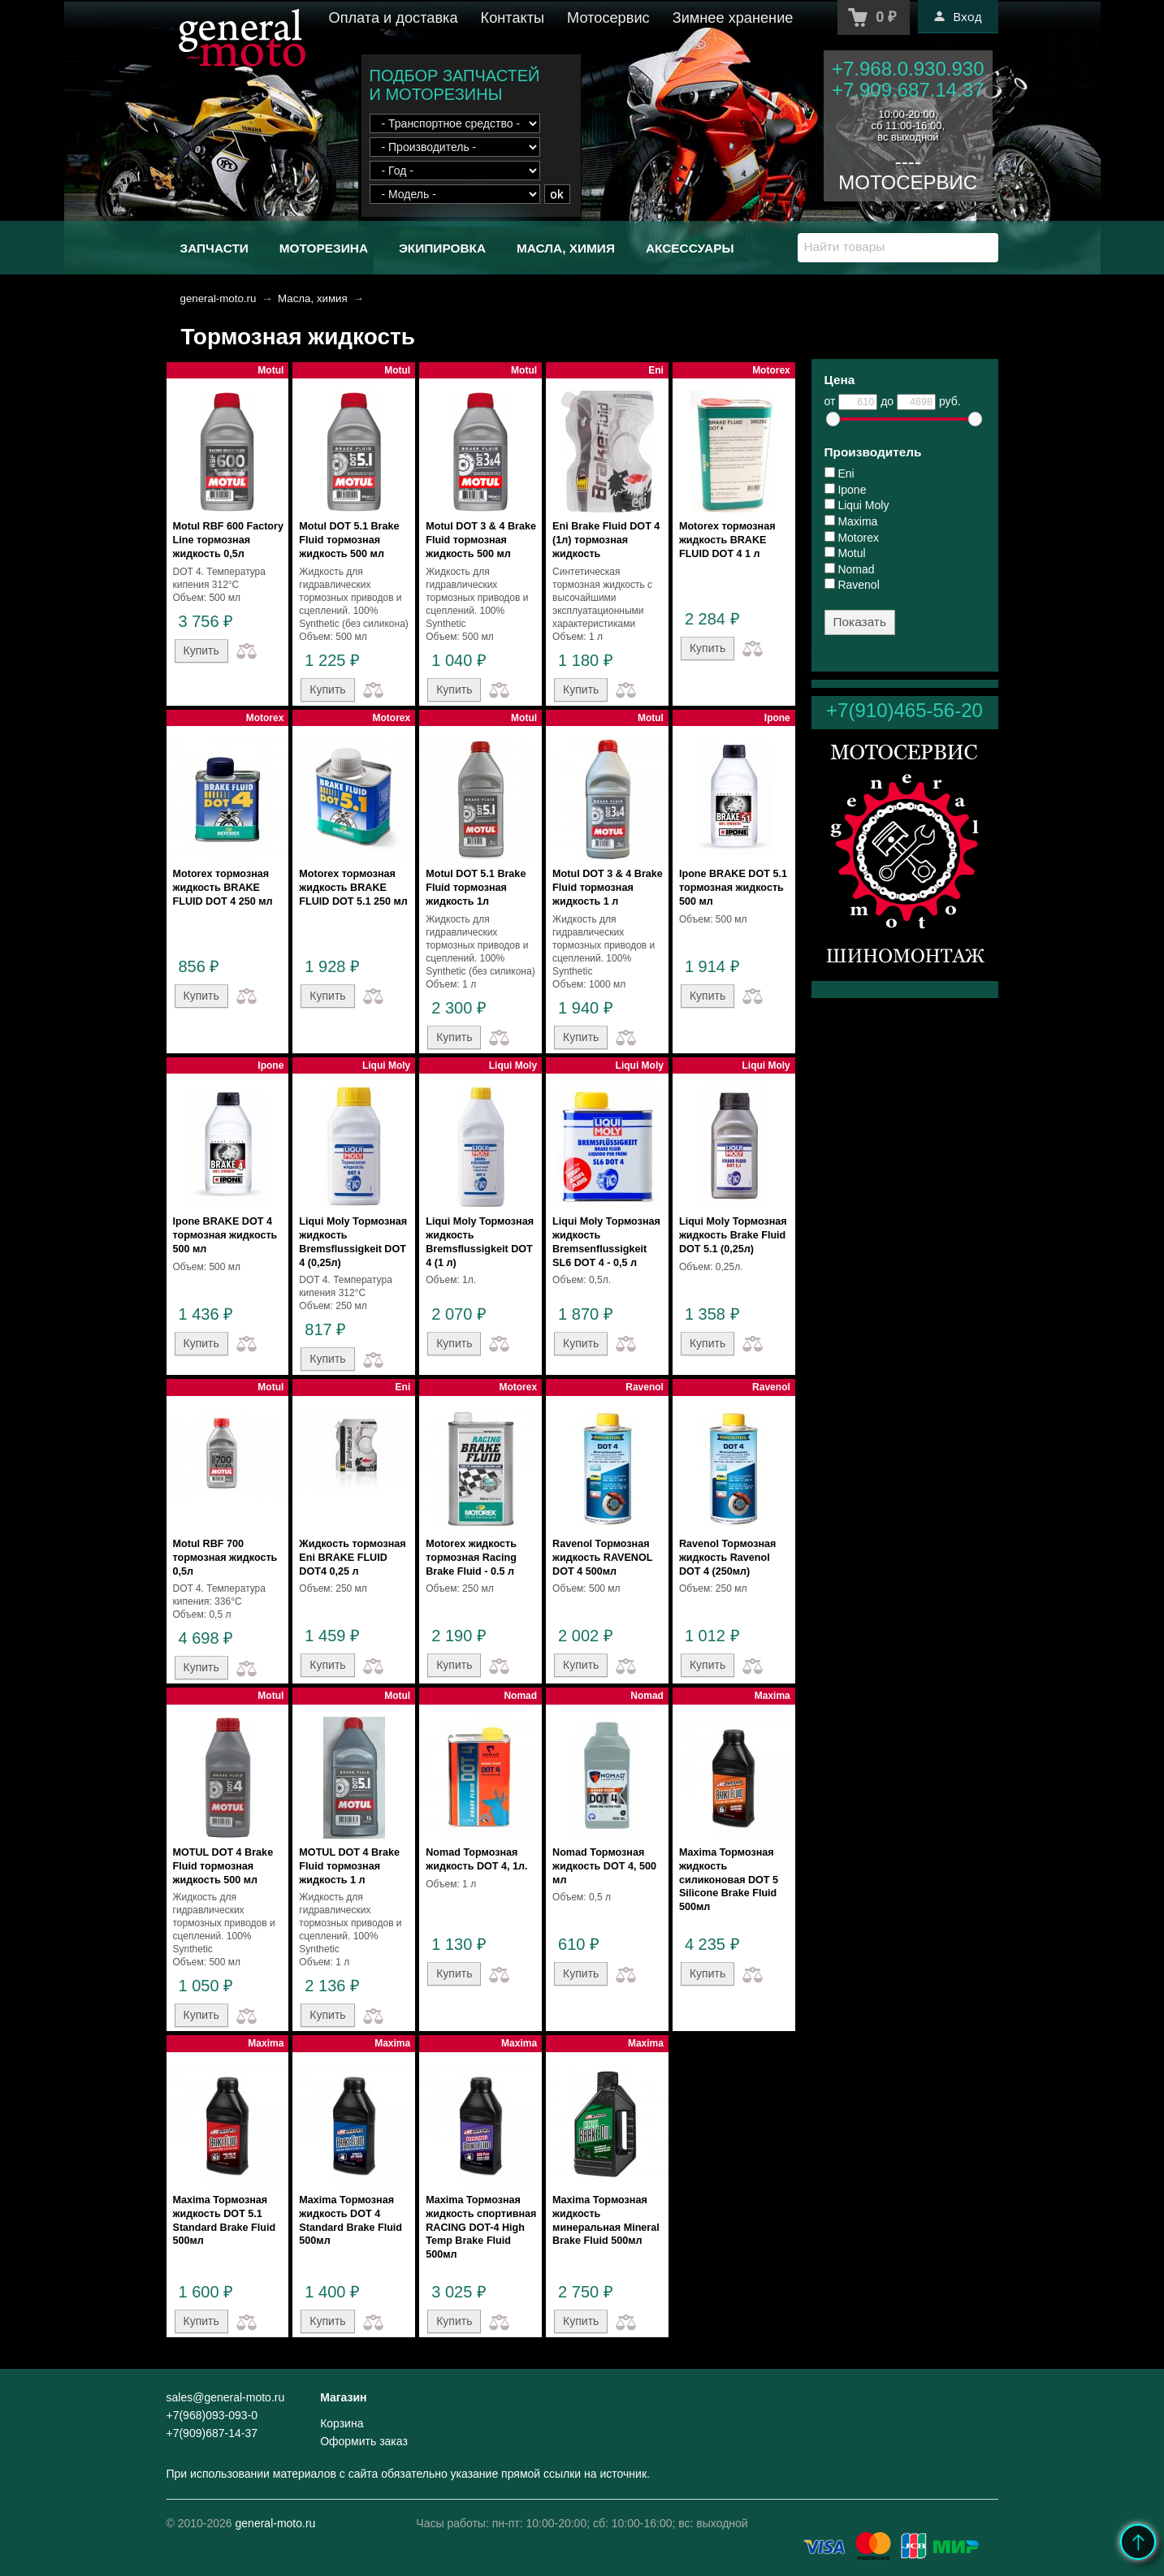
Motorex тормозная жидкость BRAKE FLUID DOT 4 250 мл (223, 887)
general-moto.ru (218, 298)
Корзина (341, 2423)
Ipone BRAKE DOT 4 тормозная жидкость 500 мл (225, 1235)
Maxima (851, 521)
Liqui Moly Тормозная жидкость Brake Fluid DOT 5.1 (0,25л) (733, 1235)
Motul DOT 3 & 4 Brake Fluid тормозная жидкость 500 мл (481, 540)
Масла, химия (566, 248)
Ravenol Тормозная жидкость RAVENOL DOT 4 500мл (602, 1557)
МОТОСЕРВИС (907, 182)
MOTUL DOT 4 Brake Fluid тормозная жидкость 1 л (349, 1866)
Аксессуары (690, 248)
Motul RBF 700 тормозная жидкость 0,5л (225, 1557)
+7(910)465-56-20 (904, 710)
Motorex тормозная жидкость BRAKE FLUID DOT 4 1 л (727, 540)
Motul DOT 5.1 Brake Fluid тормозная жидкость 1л (476, 887)
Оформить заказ (364, 2441)
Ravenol (852, 584)
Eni (839, 473)
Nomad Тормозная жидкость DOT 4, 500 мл (604, 1866)
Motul (845, 553)
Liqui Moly (856, 505)
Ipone (845, 489)
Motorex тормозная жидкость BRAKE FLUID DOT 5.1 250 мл (353, 887)
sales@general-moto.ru (226, 2397)
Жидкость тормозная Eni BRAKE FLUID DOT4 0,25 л (352, 1557)
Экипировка (442, 248)
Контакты (513, 18)
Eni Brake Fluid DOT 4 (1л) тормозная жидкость (606, 540)
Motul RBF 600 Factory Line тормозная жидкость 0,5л (228, 540)
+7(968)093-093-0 (212, 2415)
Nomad (849, 569)
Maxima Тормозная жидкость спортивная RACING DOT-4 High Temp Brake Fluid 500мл (481, 2227)
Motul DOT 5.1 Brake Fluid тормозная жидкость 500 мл (349, 540)
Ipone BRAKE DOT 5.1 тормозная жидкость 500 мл (733, 887)
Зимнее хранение (733, 18)
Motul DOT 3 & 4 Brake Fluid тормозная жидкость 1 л (607, 887)
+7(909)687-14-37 (212, 2433)
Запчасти (214, 248)
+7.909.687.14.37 (908, 90)
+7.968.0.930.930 (908, 69)
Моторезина (323, 248)
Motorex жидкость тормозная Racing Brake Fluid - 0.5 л (471, 1557)
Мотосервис (608, 18)
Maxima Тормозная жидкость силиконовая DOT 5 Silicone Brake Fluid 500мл (728, 1880)
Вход (957, 16)
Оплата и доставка (393, 18)
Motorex (851, 537)
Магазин (343, 2397)
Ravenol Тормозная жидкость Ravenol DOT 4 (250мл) (728, 1557)
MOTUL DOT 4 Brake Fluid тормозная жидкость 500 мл (223, 1866)
